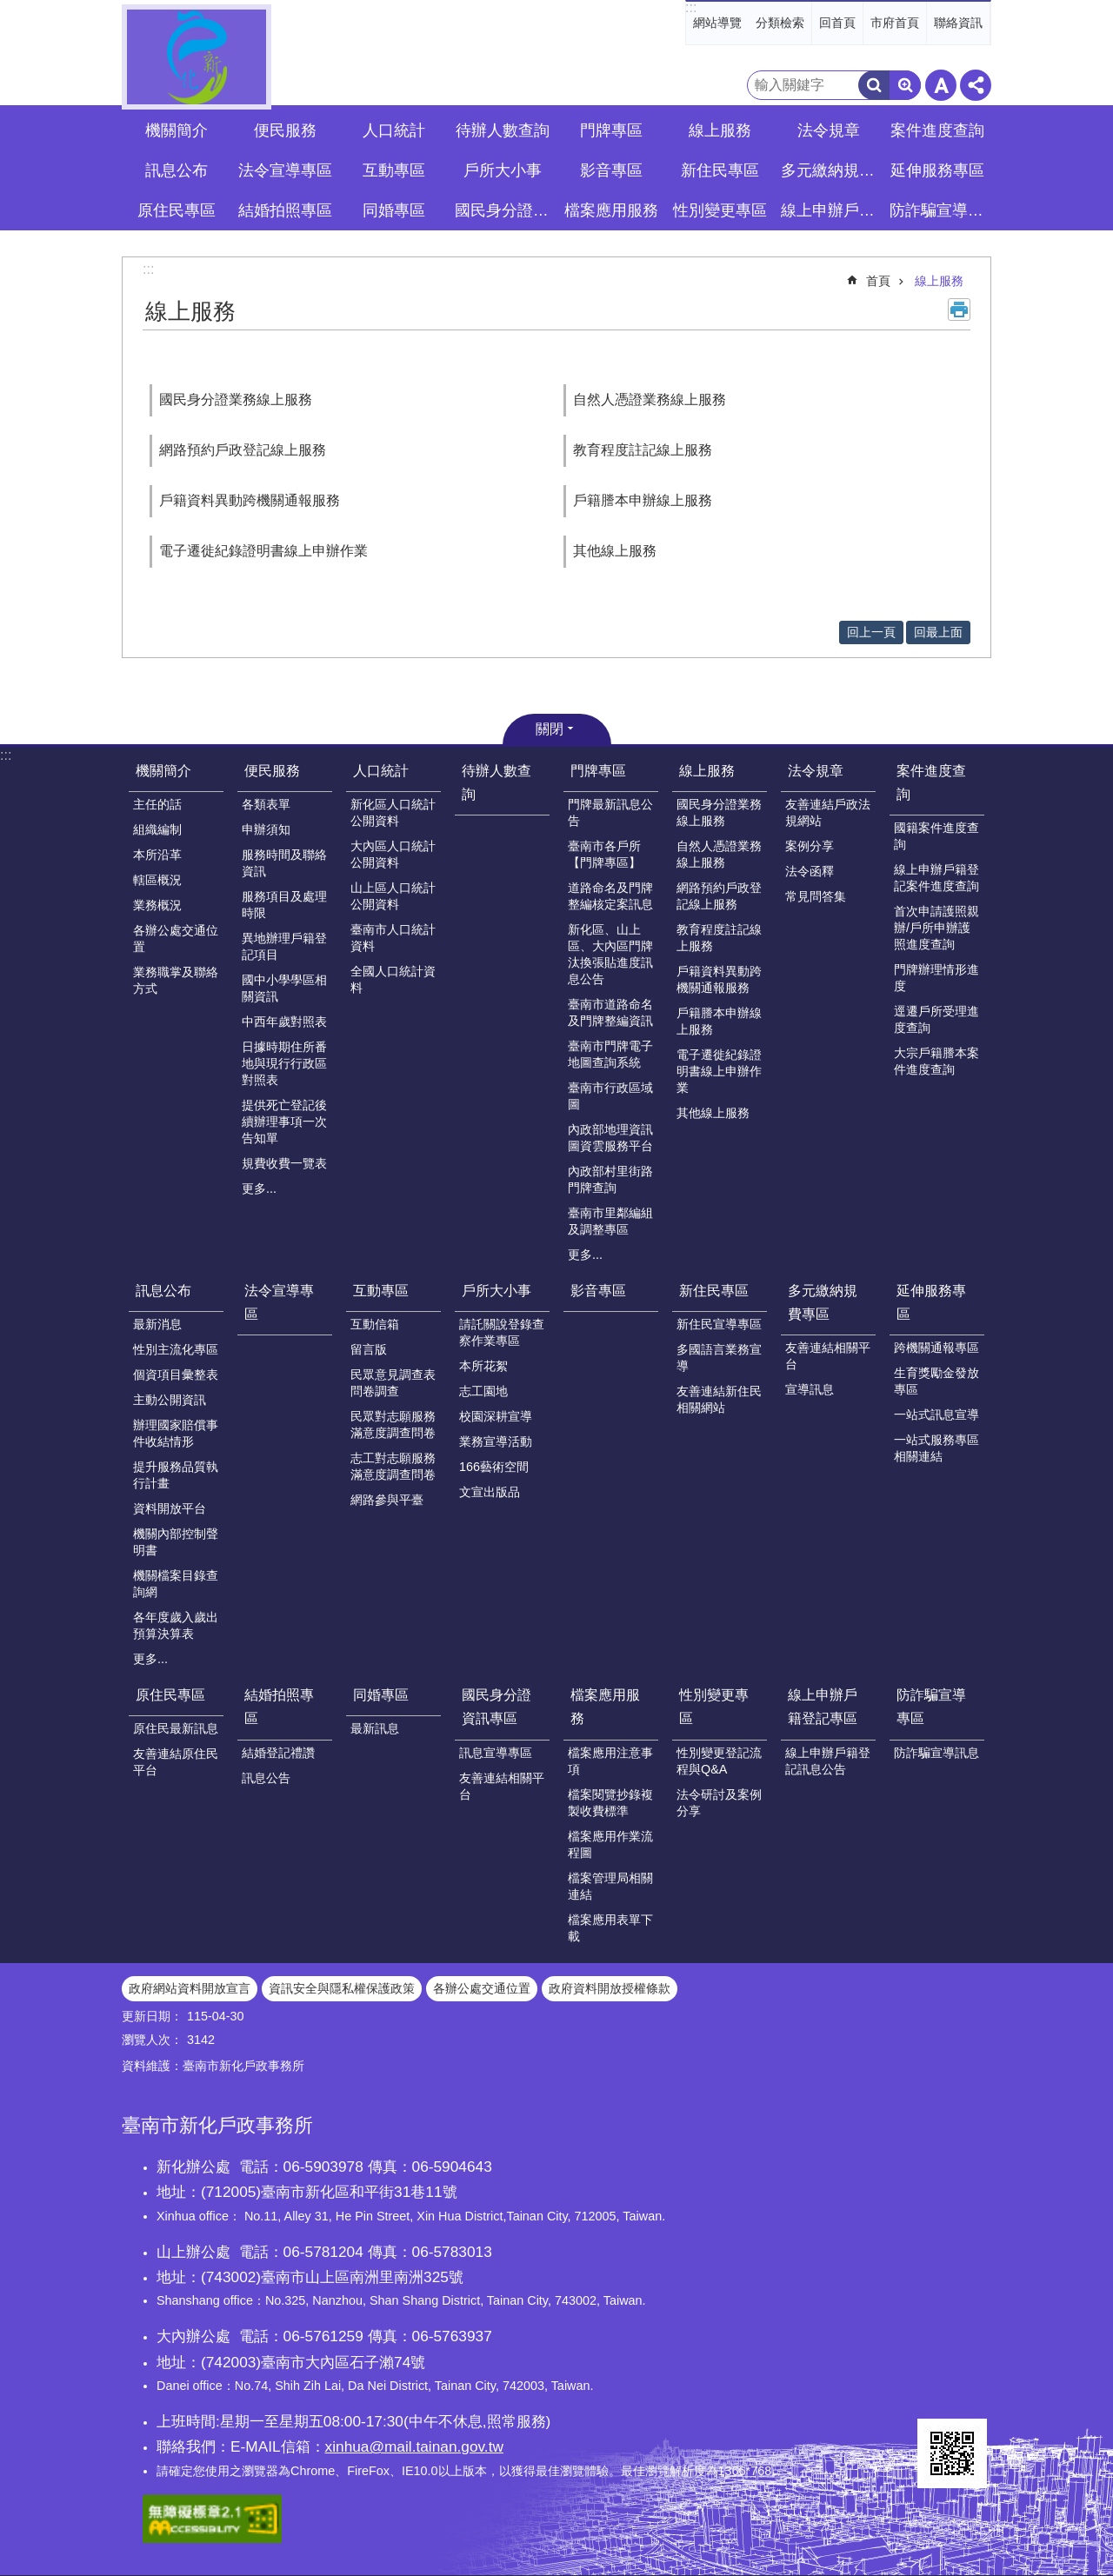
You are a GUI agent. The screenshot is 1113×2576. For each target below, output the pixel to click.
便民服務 (272, 770)
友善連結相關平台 (827, 1356)
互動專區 (381, 1290)
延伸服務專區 (931, 1302)
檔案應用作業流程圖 (610, 1844)
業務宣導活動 (495, 1441)
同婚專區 (381, 1694)
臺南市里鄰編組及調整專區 (610, 1221)
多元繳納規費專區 (822, 1302)
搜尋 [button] (874, 85)
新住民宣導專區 (719, 1324)
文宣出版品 (489, 1492)
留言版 (368, 1349)
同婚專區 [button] (394, 210)
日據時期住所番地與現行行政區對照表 (284, 1063)
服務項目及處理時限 (284, 904)
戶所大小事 (496, 1290)
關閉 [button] (549, 729)
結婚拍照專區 (279, 1706)
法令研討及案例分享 (719, 1802)
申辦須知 (266, 829)
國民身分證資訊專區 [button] (504, 210)
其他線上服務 (614, 550)
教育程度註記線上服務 (642, 450)
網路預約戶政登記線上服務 (242, 450)
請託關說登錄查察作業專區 (501, 1332)
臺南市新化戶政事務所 (196, 57)
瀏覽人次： (152, 2040)
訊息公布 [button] (176, 170)
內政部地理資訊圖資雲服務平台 (610, 1137)
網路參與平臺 (386, 1500)
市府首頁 (894, 23)
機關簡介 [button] (176, 130)
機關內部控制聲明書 (175, 1542)
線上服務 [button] (720, 130)
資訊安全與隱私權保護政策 (342, 1988)
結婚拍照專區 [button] (285, 210)
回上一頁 (871, 632)
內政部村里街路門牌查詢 (610, 1179)
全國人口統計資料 (393, 979)
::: (690, 7)
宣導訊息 (809, 1389)
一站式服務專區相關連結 (936, 1448)
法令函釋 (809, 871)
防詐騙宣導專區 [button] (939, 210)
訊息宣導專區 (495, 1753)
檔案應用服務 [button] (611, 210)
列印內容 (959, 309)
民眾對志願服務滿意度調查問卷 (393, 1424)
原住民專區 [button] (176, 210)
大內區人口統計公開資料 (393, 854)
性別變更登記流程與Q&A (719, 1761)
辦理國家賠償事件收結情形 (175, 1433)
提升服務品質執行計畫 (175, 1475)
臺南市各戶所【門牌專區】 (604, 854)
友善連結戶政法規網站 (827, 812)
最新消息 (157, 1324)
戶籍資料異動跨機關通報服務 (249, 500)
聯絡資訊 (958, 23)
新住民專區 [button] (720, 170)
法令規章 (815, 770)
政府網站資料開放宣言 (189, 1988)
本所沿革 (157, 855)
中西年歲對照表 (284, 1021)
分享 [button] (975, 85)
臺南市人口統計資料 (393, 937)
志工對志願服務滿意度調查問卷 (393, 1466)
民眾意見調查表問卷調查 (393, 1383)
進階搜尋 (905, 85)
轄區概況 (157, 880)
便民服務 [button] (285, 130)
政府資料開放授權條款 (609, 1988)
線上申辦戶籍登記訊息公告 (827, 1761)
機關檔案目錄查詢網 (175, 1583)
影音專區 (611, 170)
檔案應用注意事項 (610, 1761)
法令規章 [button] (828, 130)
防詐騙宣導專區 (931, 1706)
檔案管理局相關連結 (610, 1886)
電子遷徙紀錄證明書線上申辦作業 (263, 550)
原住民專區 (170, 1694)
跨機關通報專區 (936, 1348)
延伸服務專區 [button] (937, 170)
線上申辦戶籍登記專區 (822, 1706)
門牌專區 (598, 770)
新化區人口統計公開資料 (393, 812)
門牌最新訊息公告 (610, 812)
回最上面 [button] (938, 632)
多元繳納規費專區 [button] (830, 170)
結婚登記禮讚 (278, 1753)
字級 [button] (940, 85)
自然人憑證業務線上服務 (649, 399)
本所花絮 (483, 1366)
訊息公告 (266, 1778)
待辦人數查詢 (503, 130)
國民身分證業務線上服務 (235, 399)
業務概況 (157, 905)
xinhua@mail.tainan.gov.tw (414, 2446)
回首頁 (837, 23)
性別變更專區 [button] (720, 210)
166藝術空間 (494, 1467)
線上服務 (939, 281)
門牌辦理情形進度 (936, 977)
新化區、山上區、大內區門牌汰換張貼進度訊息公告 (610, 954)
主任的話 (157, 804)
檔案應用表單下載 (610, 1928)
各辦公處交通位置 (175, 938)
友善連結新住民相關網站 (719, 1399)
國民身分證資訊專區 (496, 1706)
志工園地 (483, 1391)
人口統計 (381, 770)
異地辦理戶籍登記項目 (284, 946)
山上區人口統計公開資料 (393, 896)
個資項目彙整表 (175, 1374)
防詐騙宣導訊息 (936, 1753)
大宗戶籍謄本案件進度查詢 (936, 1061)
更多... (259, 1188)
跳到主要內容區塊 (9, 9)
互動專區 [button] (394, 170)
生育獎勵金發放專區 (936, 1381)
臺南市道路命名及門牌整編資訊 (610, 1012)
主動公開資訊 (169, 1400)
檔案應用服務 (605, 1706)
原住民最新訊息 (175, 1728)
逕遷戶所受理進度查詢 (936, 1019)
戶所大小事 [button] (502, 170)
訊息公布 (163, 1290)
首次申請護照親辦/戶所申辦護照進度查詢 (936, 927)
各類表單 (266, 804)
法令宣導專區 (285, 170)
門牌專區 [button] (611, 130)
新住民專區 (714, 1290)
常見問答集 (815, 896)
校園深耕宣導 (495, 1416)
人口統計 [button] (394, 130)
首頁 (878, 281)
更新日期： (152, 2016)
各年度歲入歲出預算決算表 (175, 1625)
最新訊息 (374, 1728)
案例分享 (809, 846)
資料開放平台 (169, 1508)
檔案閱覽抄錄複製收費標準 (610, 1802)
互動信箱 (374, 1324)
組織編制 (157, 829)
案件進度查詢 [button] (937, 130)
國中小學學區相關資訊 (284, 988)
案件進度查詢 (931, 782)
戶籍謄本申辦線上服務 (642, 500)
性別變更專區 (714, 1706)
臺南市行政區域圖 (610, 1096)
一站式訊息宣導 (936, 1414)
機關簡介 (163, 770)
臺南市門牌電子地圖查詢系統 (610, 1054)
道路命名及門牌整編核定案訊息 (610, 896)
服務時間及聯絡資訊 (284, 863)
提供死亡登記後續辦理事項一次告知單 (284, 1121)
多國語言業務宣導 (719, 1357)
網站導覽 (717, 23)
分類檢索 (780, 23)
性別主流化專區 (175, 1349)
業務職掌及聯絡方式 (175, 980)
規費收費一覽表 (284, 1163)
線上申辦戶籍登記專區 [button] (830, 210)
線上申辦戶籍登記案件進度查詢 (936, 877)
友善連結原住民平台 (175, 1762)
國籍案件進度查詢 (936, 836)
